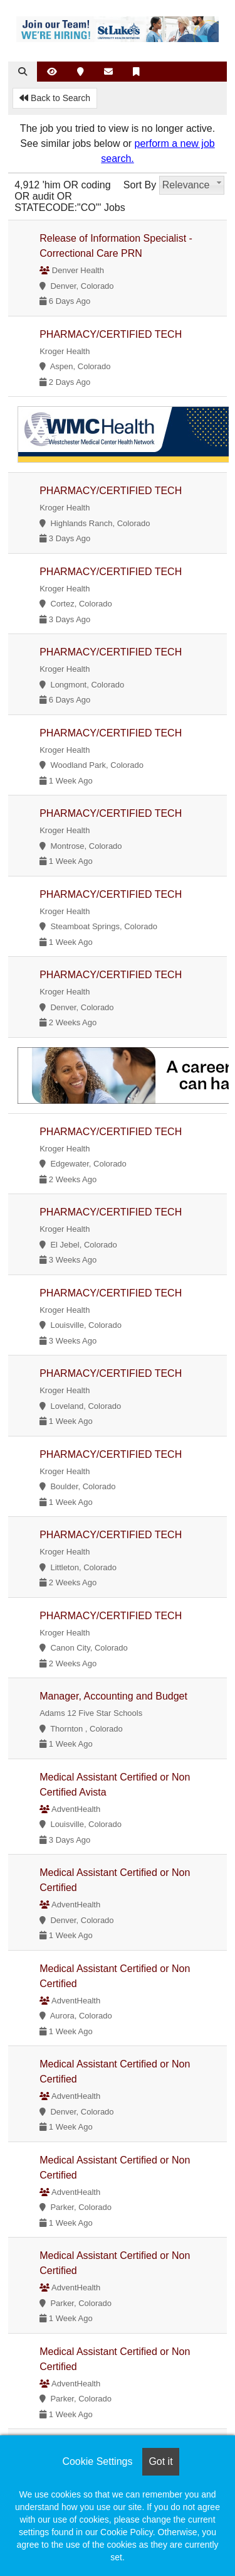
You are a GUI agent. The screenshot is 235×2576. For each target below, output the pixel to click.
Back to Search (54, 98)
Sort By (139, 185)
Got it (160, 2461)
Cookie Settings (97, 2461)
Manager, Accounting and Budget (113, 1696)
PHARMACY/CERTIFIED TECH (110, 334)
